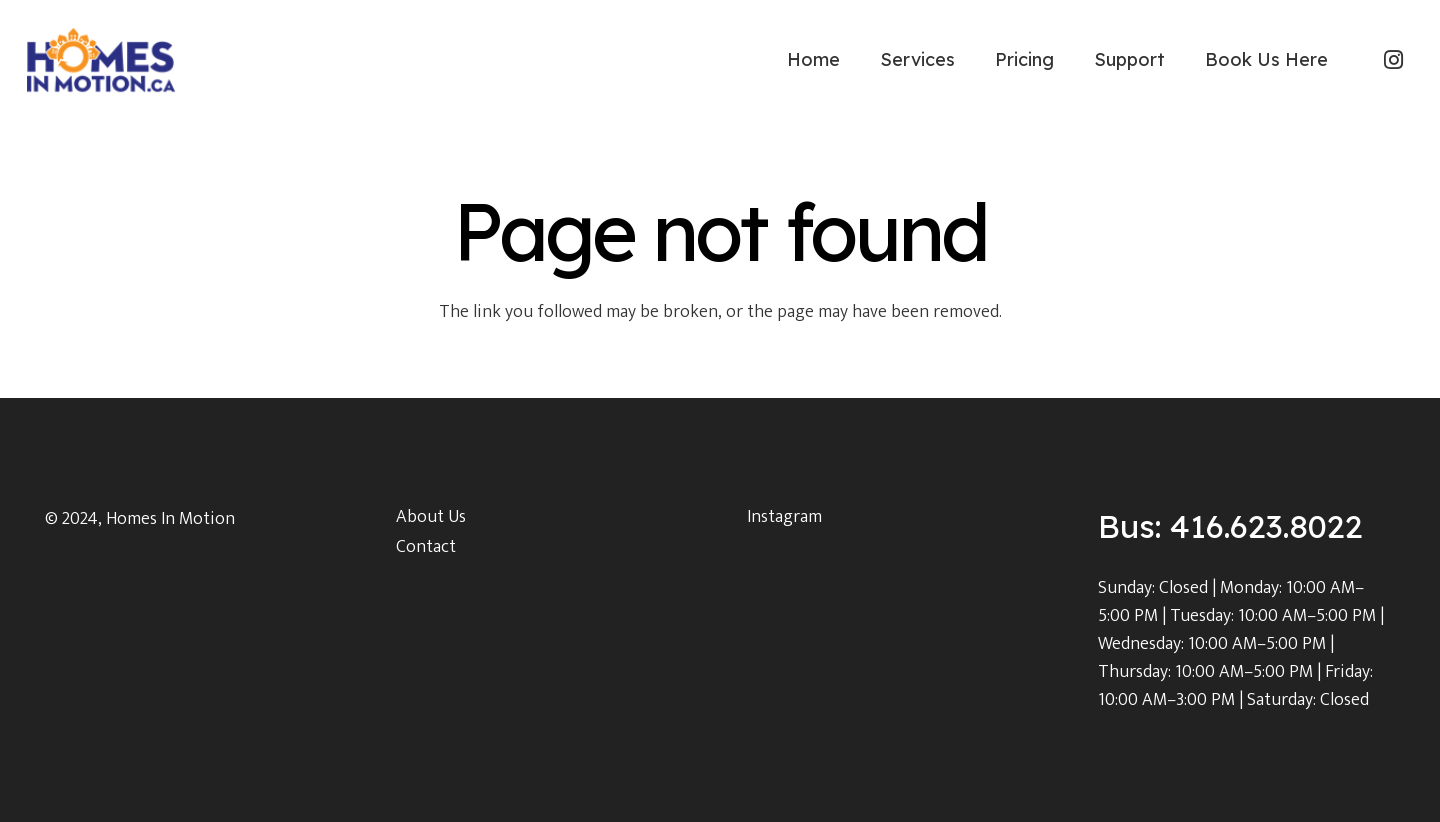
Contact (426, 547)
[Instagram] (1393, 60)
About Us (431, 517)
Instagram (784, 517)
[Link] (101, 60)
